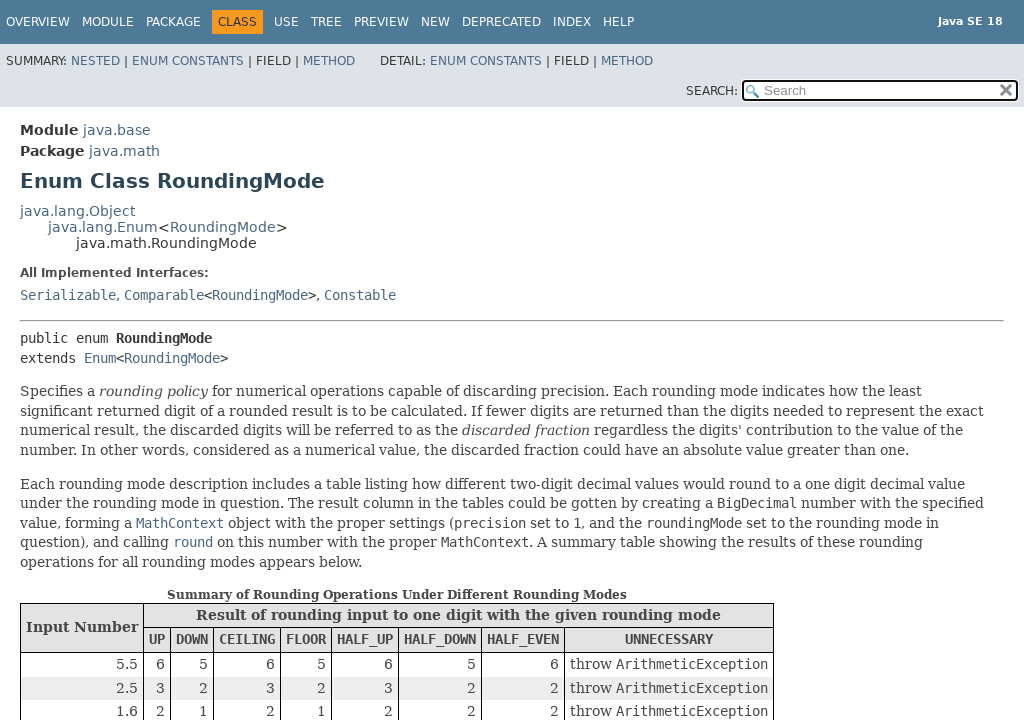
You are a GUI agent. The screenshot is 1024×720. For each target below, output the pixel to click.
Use (286, 22)
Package (173, 22)
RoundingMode (223, 227)
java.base (117, 130)
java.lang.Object (77, 211)
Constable (360, 295)
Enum (100, 358)
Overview (38, 22)
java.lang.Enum (103, 227)
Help (618, 22)
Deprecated (501, 22)
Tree (326, 22)
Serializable (68, 295)
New (435, 22)
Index (572, 22)
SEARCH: (712, 91)
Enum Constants (188, 61)
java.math (124, 151)
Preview (381, 22)
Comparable (164, 295)
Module (108, 22)
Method (329, 61)
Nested (95, 61)
